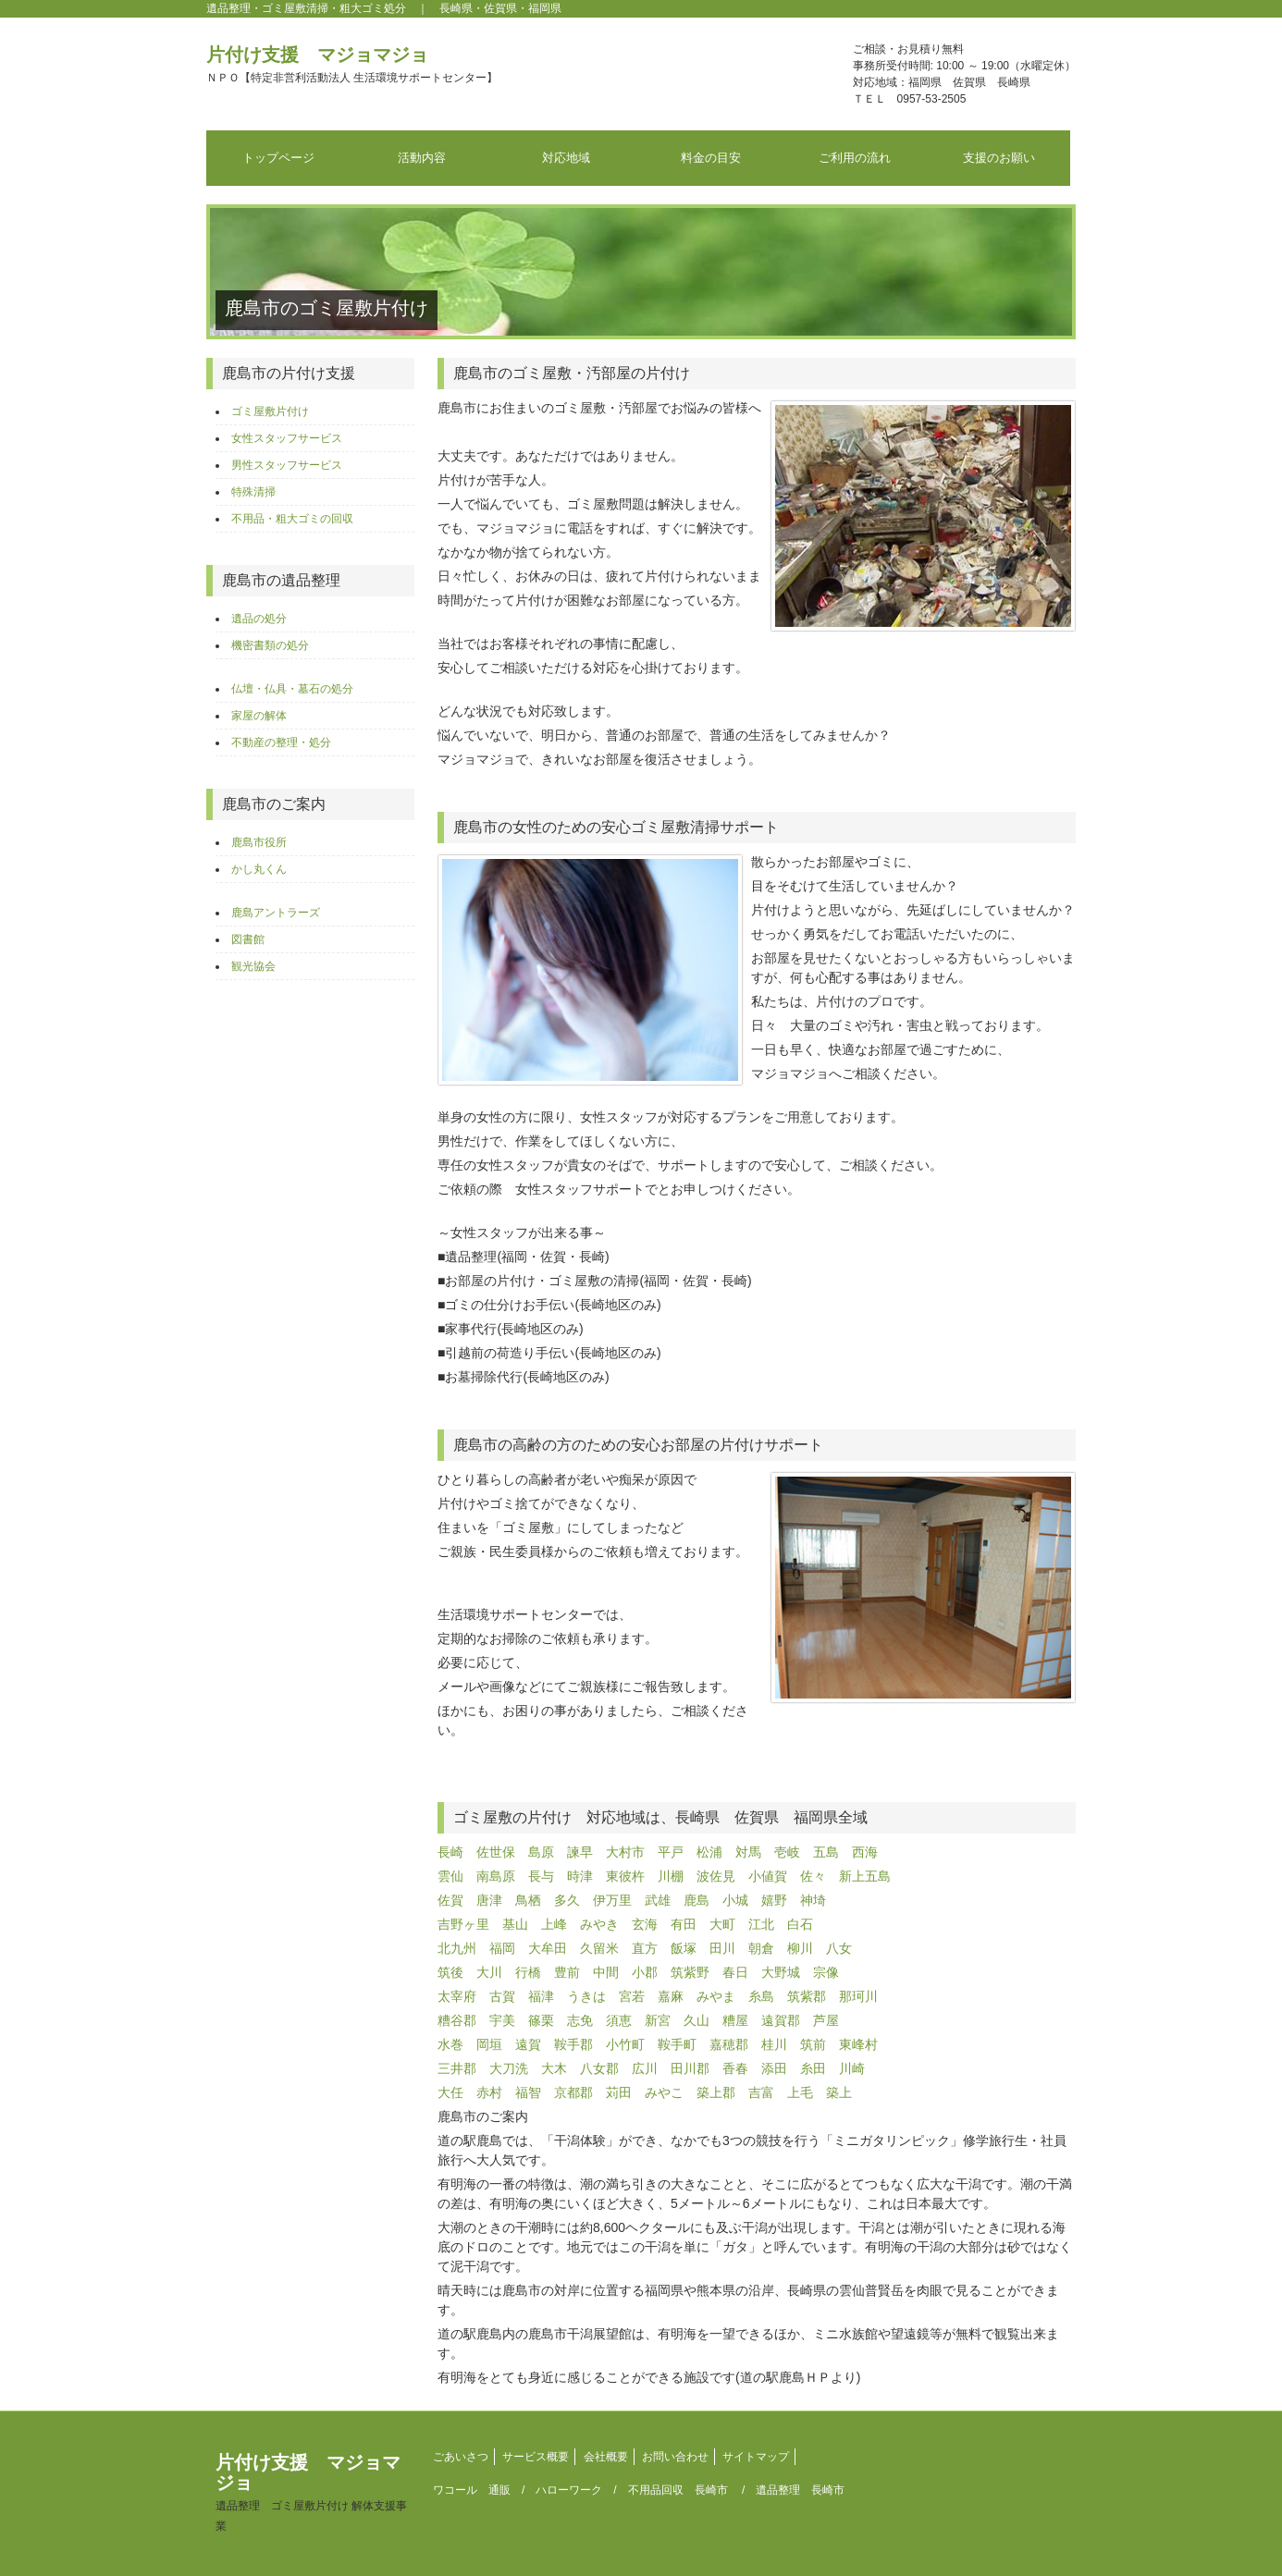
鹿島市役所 (259, 842)
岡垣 (489, 2044)
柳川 (800, 1948)
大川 (489, 1972)
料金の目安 (711, 158)
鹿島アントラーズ (275, 912)
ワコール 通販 (472, 2490)
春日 (735, 1972)
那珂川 (858, 1996)
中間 (606, 1972)
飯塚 (683, 1948)
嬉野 (774, 1900)
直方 (645, 1948)
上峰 (554, 1924)
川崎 (852, 2068)
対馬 (748, 1852)
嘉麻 (671, 1996)
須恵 (619, 2020)
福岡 (502, 1948)
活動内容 (422, 158)
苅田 (619, 2092)
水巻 (450, 2044)
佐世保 (495, 1852)
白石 (800, 1924)
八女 (839, 1948)
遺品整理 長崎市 (800, 2490)
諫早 (580, 1852)
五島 (826, 1852)
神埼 (813, 1900)
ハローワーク (569, 2490)
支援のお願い (999, 158)
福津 (541, 1996)
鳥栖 (528, 1900)
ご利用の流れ (855, 158)
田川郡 (690, 2068)
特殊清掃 (253, 491)
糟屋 (735, 2020)
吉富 (761, 2092)
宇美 (502, 2020)
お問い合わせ (675, 2456)
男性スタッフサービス (286, 465)
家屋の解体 (259, 715)
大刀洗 (508, 2068)
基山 (515, 1924)
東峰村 (858, 2044)
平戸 (671, 1852)
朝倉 (761, 1948)
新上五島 (865, 1876)
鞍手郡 (573, 2044)
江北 (761, 1924)
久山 (696, 2020)
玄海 (645, 1924)
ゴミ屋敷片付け (270, 411)
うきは (586, 1996)
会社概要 (606, 2456)
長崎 (450, 1852)
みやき (599, 1924)
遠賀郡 (780, 2020)
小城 (735, 1900)
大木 (554, 2068)
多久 (567, 1900)
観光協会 (253, 966)
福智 (528, 2092)
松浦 (709, 1852)
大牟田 (547, 1948)
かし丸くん (259, 869)
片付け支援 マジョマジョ (352, 64)
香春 (735, 2068)
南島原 (495, 1876)
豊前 (567, 1972)
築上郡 (715, 2092)
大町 (722, 1924)
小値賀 (767, 1876)
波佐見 (715, 1876)
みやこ (664, 2092)
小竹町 (625, 2044)
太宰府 (457, 1996)
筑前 (813, 2044)
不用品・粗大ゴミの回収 (292, 518)
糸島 (761, 1996)
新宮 (658, 2020)
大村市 (625, 1852)
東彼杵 (625, 1876)
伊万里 (612, 1900)
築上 (839, 2092)
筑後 (450, 1972)
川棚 (671, 1876)
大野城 (780, 1972)
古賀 (502, 1996)
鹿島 (696, 1900)
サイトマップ (755, 2456)
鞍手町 (677, 2044)
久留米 (599, 1948)
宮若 (632, 1996)
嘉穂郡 (728, 2044)
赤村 (489, 2092)
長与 (541, 1876)
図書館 (248, 939)
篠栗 (541, 2020)
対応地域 (566, 158)
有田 (683, 1924)
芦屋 (826, 2020)
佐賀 (450, 1900)
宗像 (826, 1972)
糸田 (813, 2068)
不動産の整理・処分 (281, 742)
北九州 (457, 1948)
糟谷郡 (457, 2020)
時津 (580, 1876)
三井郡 (457, 2068)
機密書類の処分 (270, 645)
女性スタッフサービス (286, 438)
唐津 (489, 1900)
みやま (715, 1996)
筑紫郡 (806, 1996)
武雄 (658, 1900)
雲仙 (450, 1876)
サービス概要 (535, 2456)
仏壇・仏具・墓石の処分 (292, 688)
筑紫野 (690, 1972)
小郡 (645, 1972)
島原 (541, 1852)
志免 (580, 2020)
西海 (865, 1852)
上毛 (800, 2092)
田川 (722, 1948)
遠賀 (528, 2044)
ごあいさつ (460, 2456)
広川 (645, 2068)
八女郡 (599, 2068)
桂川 (774, 2044)
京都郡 (573, 2092)
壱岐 (787, 1852)
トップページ (278, 158)
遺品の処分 (259, 618)
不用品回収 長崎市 (678, 2490)
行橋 (528, 1972)
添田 (774, 2068)
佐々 (813, 1876)
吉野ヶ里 (463, 1924)
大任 (450, 2092)
